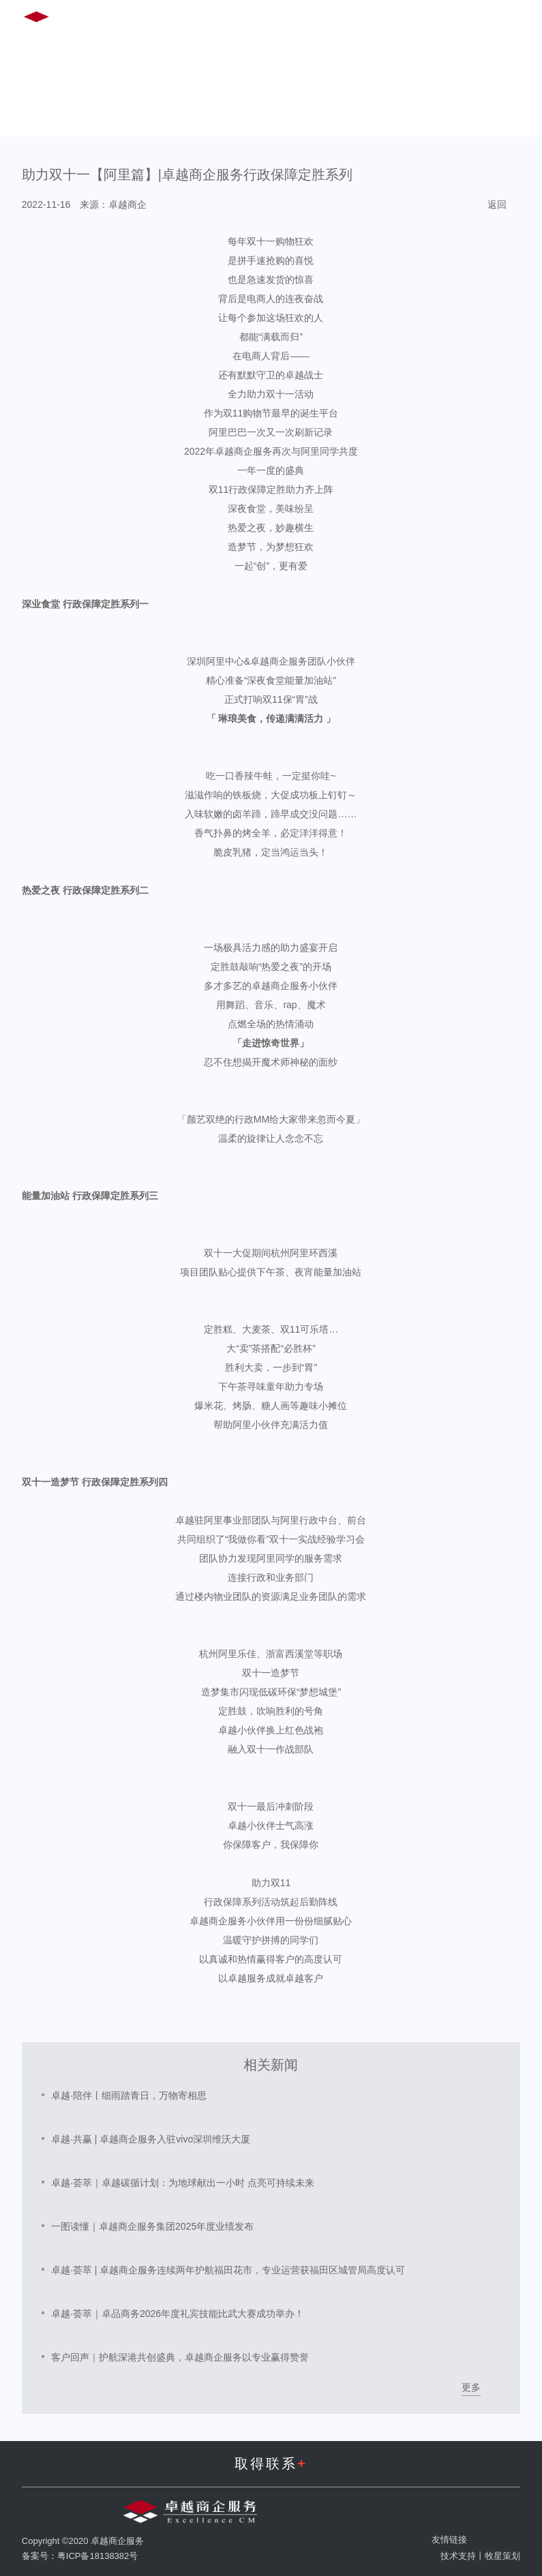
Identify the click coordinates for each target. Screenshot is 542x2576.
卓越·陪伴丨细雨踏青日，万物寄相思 (129, 2095)
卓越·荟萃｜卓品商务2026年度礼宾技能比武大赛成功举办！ (177, 2313)
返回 (497, 204)
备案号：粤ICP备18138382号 (80, 2556)
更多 (471, 2387)
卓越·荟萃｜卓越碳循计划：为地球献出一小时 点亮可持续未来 (182, 2182)
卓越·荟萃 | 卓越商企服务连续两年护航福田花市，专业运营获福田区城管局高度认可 (228, 2269)
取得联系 (271, 2463)
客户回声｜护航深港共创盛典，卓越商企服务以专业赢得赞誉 (180, 2357)
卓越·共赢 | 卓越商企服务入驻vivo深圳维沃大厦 (150, 2139)
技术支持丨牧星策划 (480, 2556)
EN (405, 19)
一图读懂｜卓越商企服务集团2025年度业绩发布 (152, 2226)
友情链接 (449, 2539)
